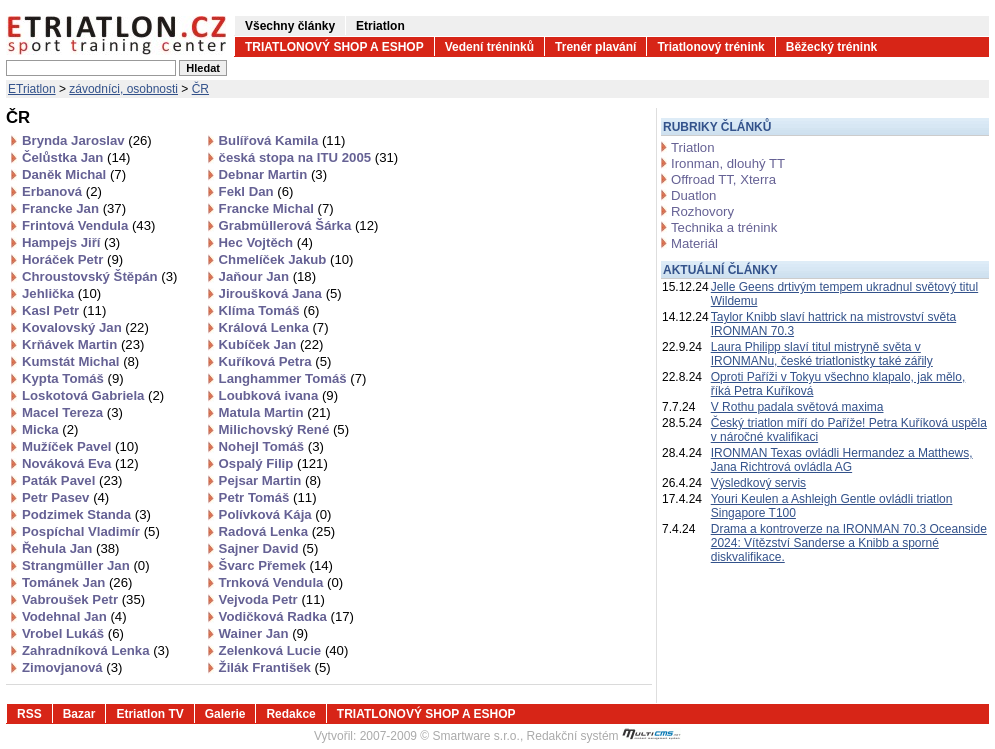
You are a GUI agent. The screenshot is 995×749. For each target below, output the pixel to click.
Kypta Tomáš (73, 378)
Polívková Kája (275, 514)
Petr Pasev (65, 497)
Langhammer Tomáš (293, 378)
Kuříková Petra (275, 361)
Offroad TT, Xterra (723, 179)
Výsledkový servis (758, 483)
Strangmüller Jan (86, 565)
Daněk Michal (74, 174)
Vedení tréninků (489, 47)
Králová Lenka (274, 327)
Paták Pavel (72, 480)
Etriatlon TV (149, 714)
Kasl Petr (64, 310)
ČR (200, 89)
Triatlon (692, 147)
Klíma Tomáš (269, 310)
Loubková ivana (278, 395)
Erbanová (62, 191)
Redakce (290, 714)
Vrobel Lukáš (73, 633)
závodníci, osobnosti (123, 89)
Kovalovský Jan (85, 327)
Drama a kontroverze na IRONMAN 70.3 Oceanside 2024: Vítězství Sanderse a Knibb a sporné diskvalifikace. (849, 543)
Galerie (225, 714)
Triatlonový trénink (710, 47)
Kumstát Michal (80, 361)
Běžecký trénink (831, 47)
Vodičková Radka (286, 616)
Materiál (694, 243)
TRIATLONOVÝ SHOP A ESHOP (334, 47)
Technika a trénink (724, 227)
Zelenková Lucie (284, 650)
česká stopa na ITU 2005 (309, 157)
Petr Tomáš (268, 497)
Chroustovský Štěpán (99, 276)
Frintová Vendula (88, 225)
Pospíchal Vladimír (91, 531)
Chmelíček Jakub (286, 259)
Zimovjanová (72, 667)
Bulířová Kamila (282, 140)
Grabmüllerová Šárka (299, 225)
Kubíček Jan (271, 344)
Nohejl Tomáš (271, 446)
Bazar (79, 714)
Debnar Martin (273, 174)
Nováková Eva (80, 463)
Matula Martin (275, 412)
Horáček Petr (72, 259)
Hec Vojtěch (266, 242)
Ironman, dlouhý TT (728, 163)
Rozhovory (702, 211)
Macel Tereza (72, 412)
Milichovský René (284, 429)
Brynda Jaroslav (87, 140)
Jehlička (61, 293)
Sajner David (269, 548)
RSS (29, 714)
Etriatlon (380, 26)
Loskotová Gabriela (93, 395)
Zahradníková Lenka (95, 650)
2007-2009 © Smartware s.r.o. (440, 736)
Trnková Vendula (281, 582)
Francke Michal (276, 208)
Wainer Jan (264, 633)
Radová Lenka (277, 531)
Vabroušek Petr (83, 599)
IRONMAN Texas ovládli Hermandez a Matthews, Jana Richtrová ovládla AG (842, 460)
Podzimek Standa (86, 514)
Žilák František (275, 667)
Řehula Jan (70, 548)
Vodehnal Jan (74, 616)
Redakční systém (604, 736)
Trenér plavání (595, 47)
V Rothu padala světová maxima (797, 407)
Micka (50, 429)
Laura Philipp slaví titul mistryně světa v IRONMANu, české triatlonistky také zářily (822, 354)
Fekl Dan (256, 191)
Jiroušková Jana (280, 293)
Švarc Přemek (276, 565)
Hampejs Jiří (71, 242)
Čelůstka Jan (76, 157)
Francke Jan (74, 208)
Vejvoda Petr (272, 599)
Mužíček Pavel (80, 446)
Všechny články (290, 26)
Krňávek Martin (83, 344)
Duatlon (693, 195)
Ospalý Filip (273, 463)
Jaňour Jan (267, 276)
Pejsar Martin (270, 480)
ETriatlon (32, 89)
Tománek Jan (77, 582)
